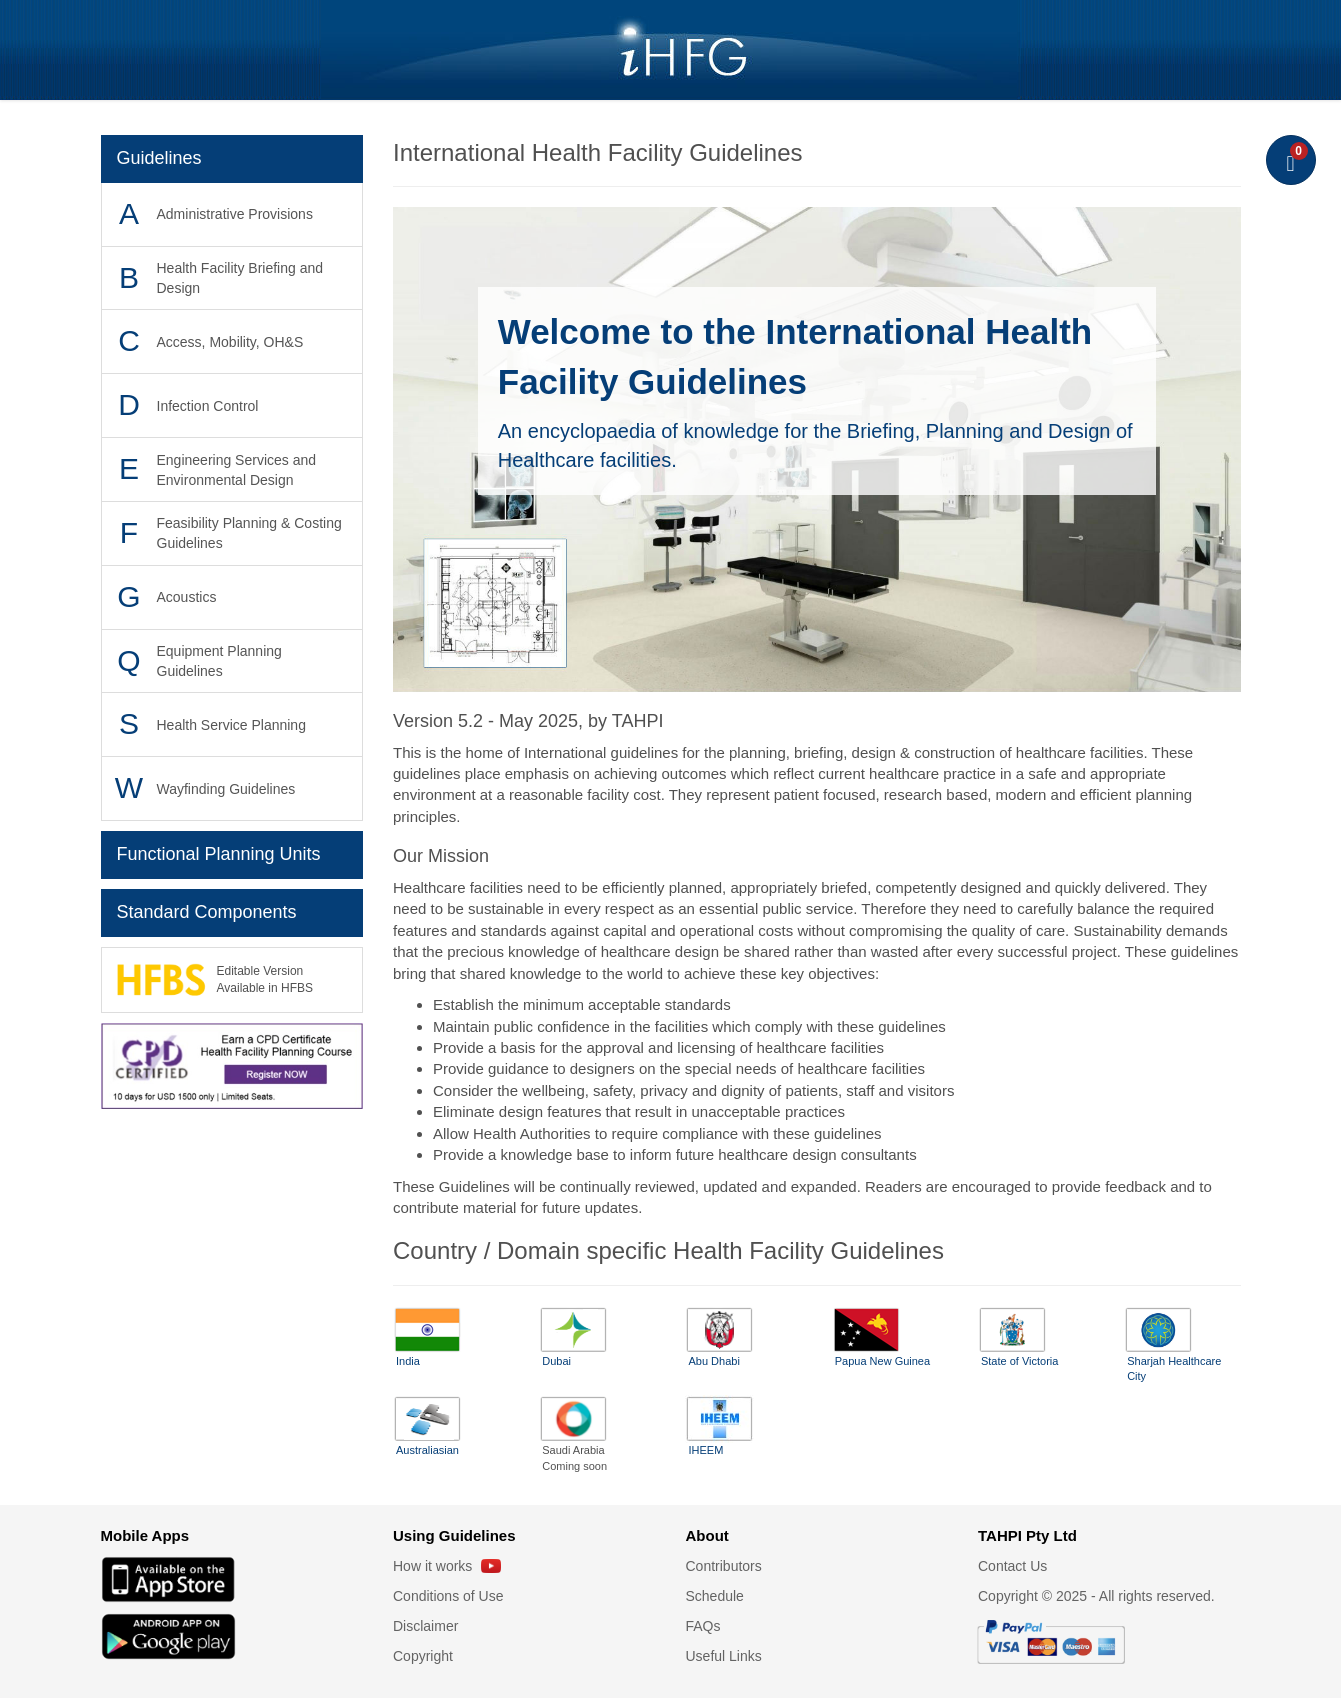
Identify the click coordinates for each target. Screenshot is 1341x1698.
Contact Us (1012, 1566)
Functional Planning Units (219, 854)
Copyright (423, 1656)
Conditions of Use (448, 1596)
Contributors (724, 1566)
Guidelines (159, 158)
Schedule (715, 1596)
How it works (447, 1566)
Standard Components (207, 912)
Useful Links (724, 1656)
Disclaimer (425, 1626)
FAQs (703, 1626)
